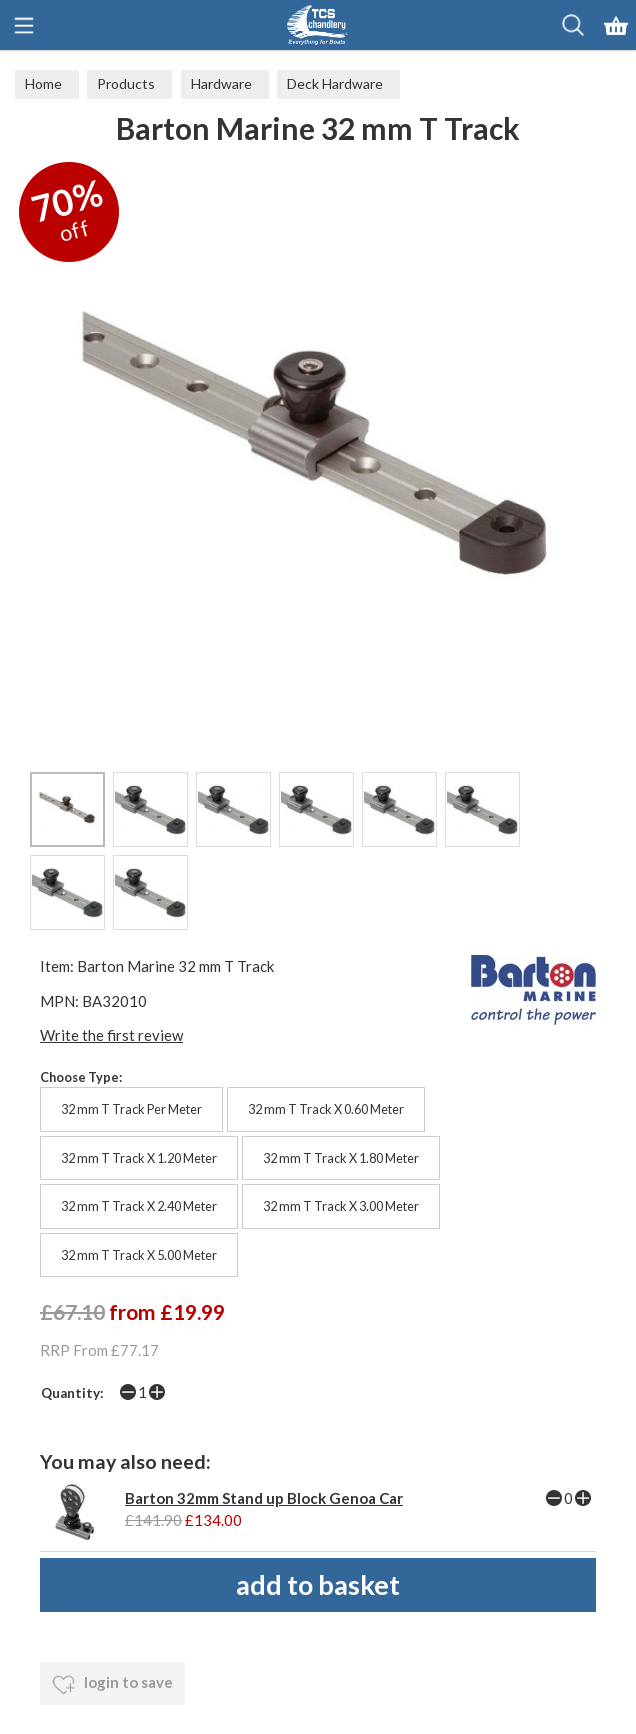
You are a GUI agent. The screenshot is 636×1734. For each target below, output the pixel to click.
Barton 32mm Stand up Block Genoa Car (264, 1498)
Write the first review (111, 1035)
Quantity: (72, 1393)
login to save (112, 1685)
